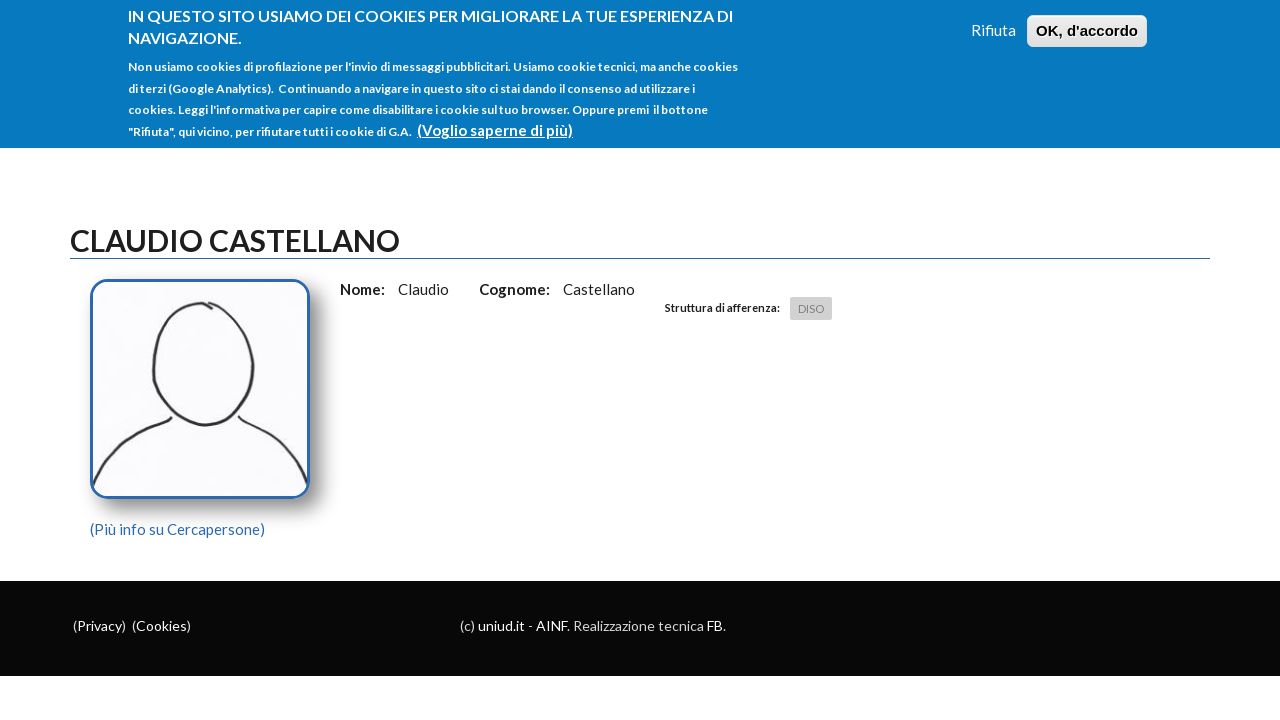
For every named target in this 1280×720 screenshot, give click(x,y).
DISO (811, 308)
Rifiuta (993, 25)
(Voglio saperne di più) (495, 125)
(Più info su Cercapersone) (177, 529)
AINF (551, 625)
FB (715, 625)
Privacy (99, 625)
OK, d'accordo (1087, 25)
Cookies (161, 625)
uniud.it (501, 625)
